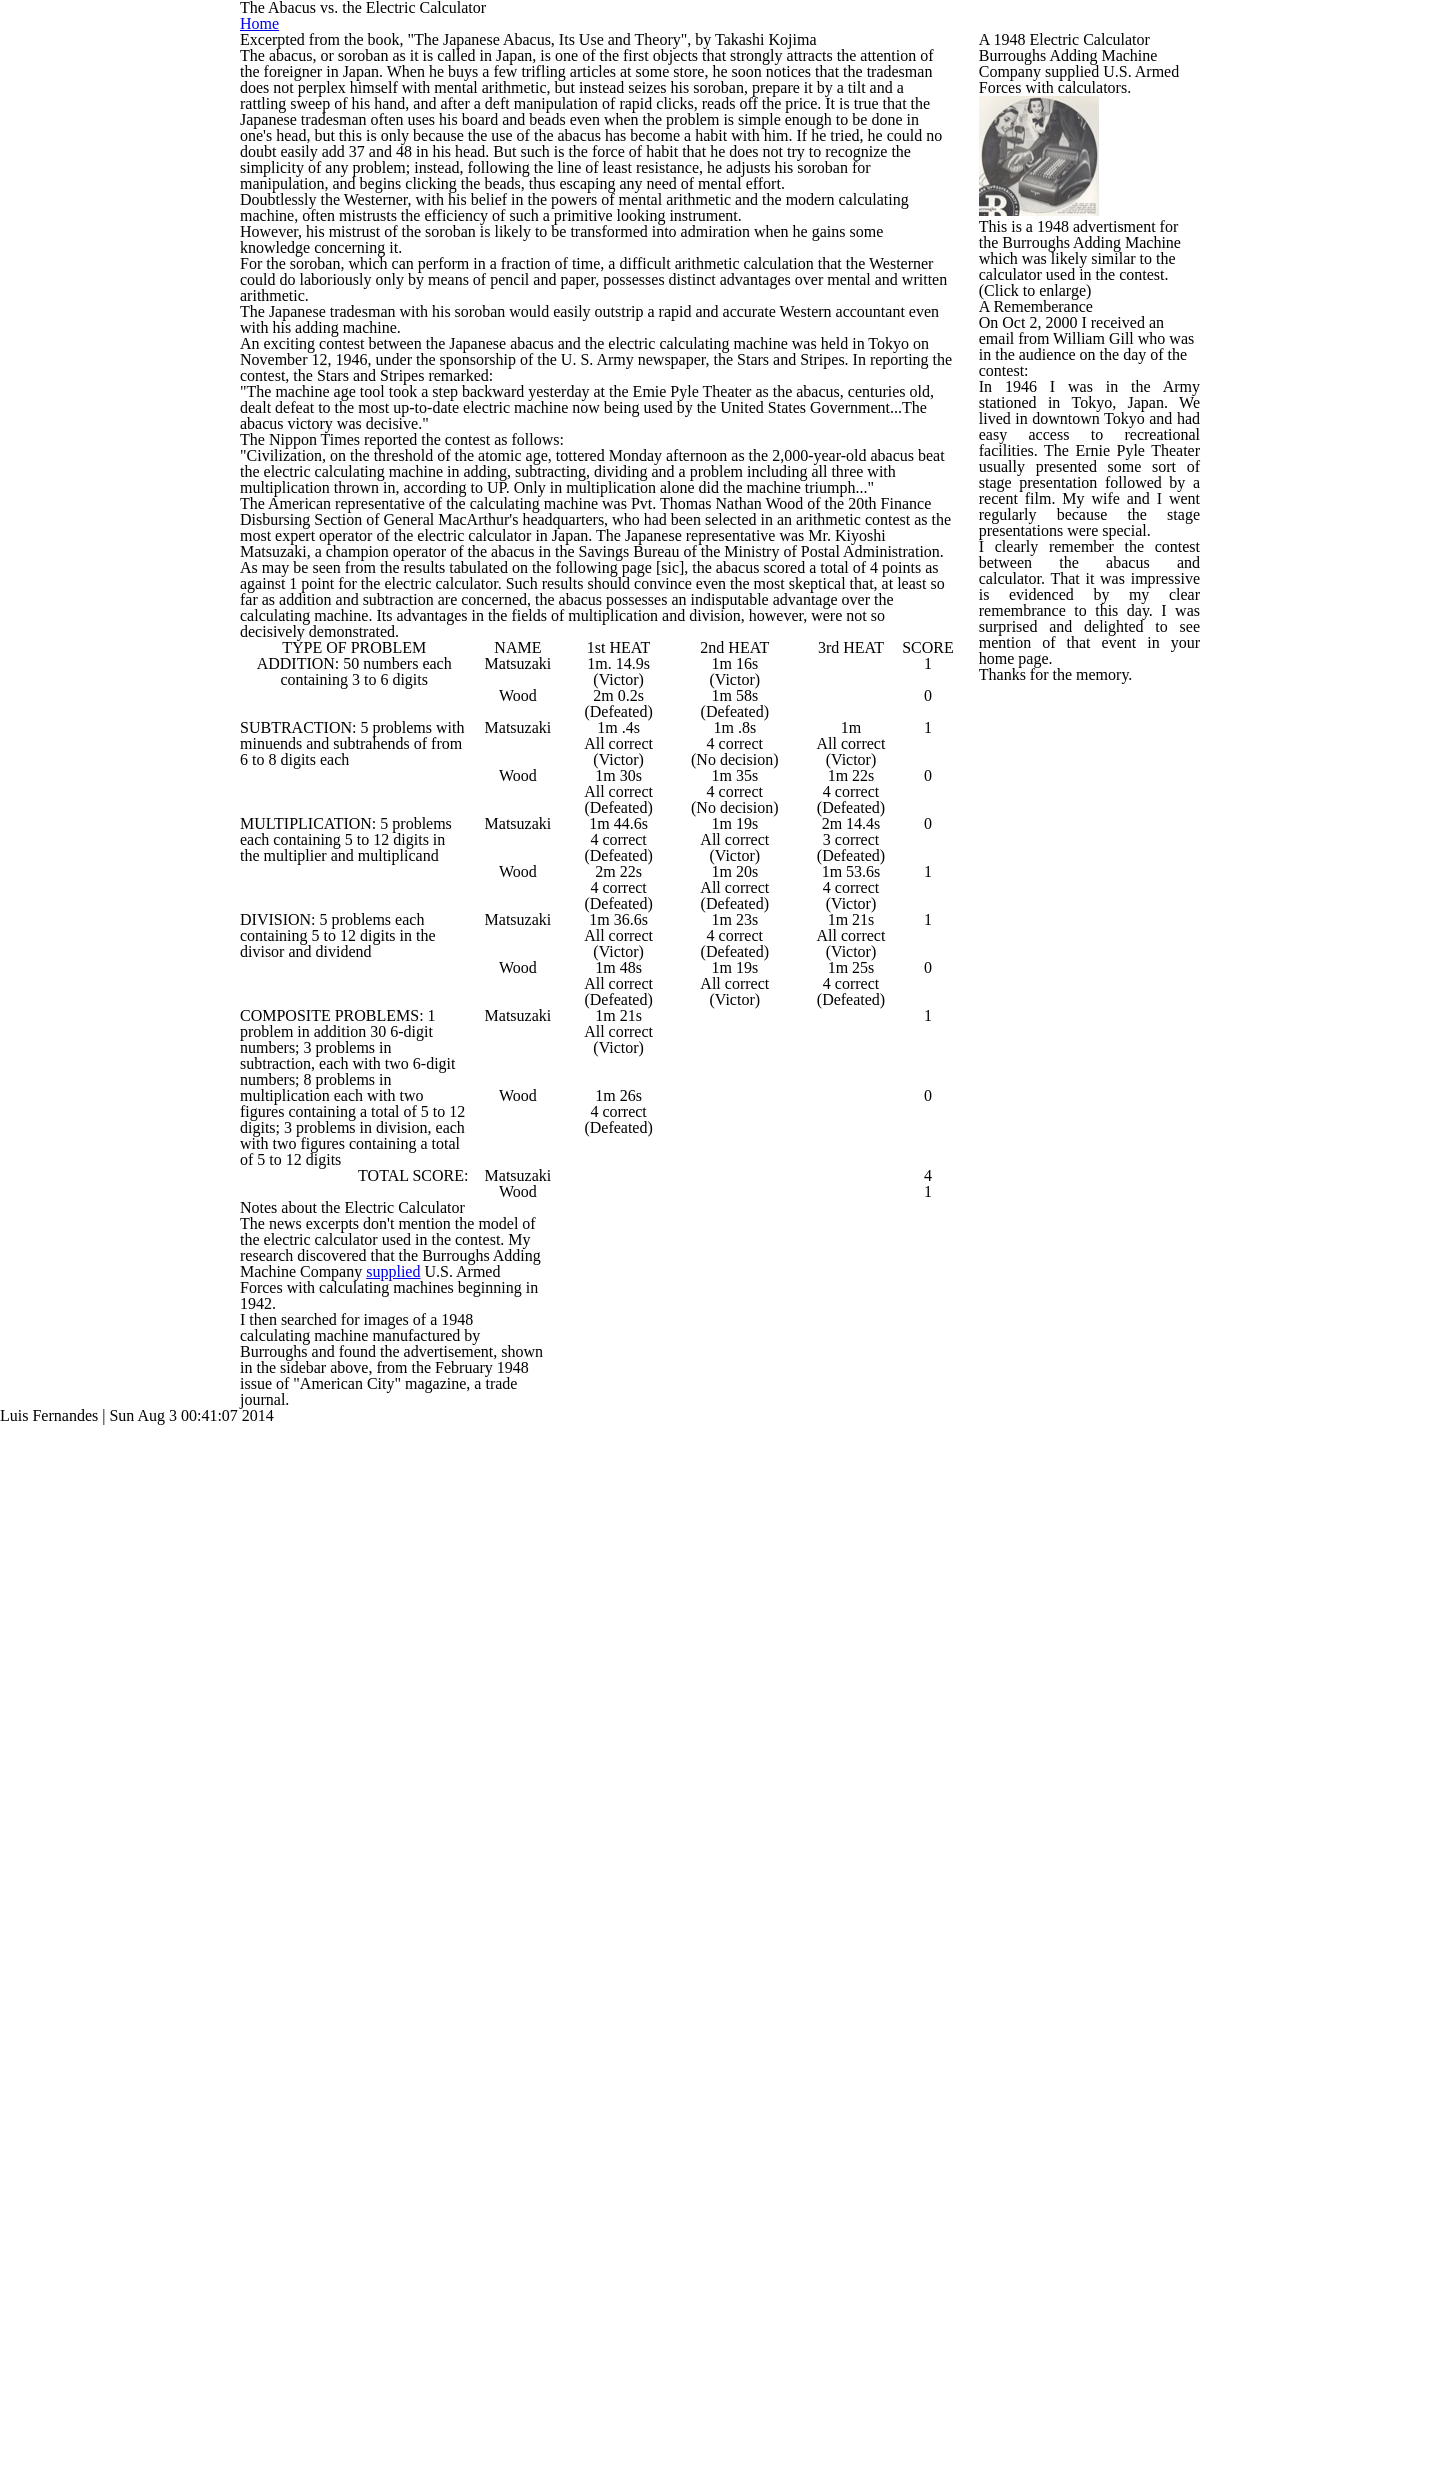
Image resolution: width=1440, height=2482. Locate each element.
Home (1176, 109)
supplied (479, 2350)
